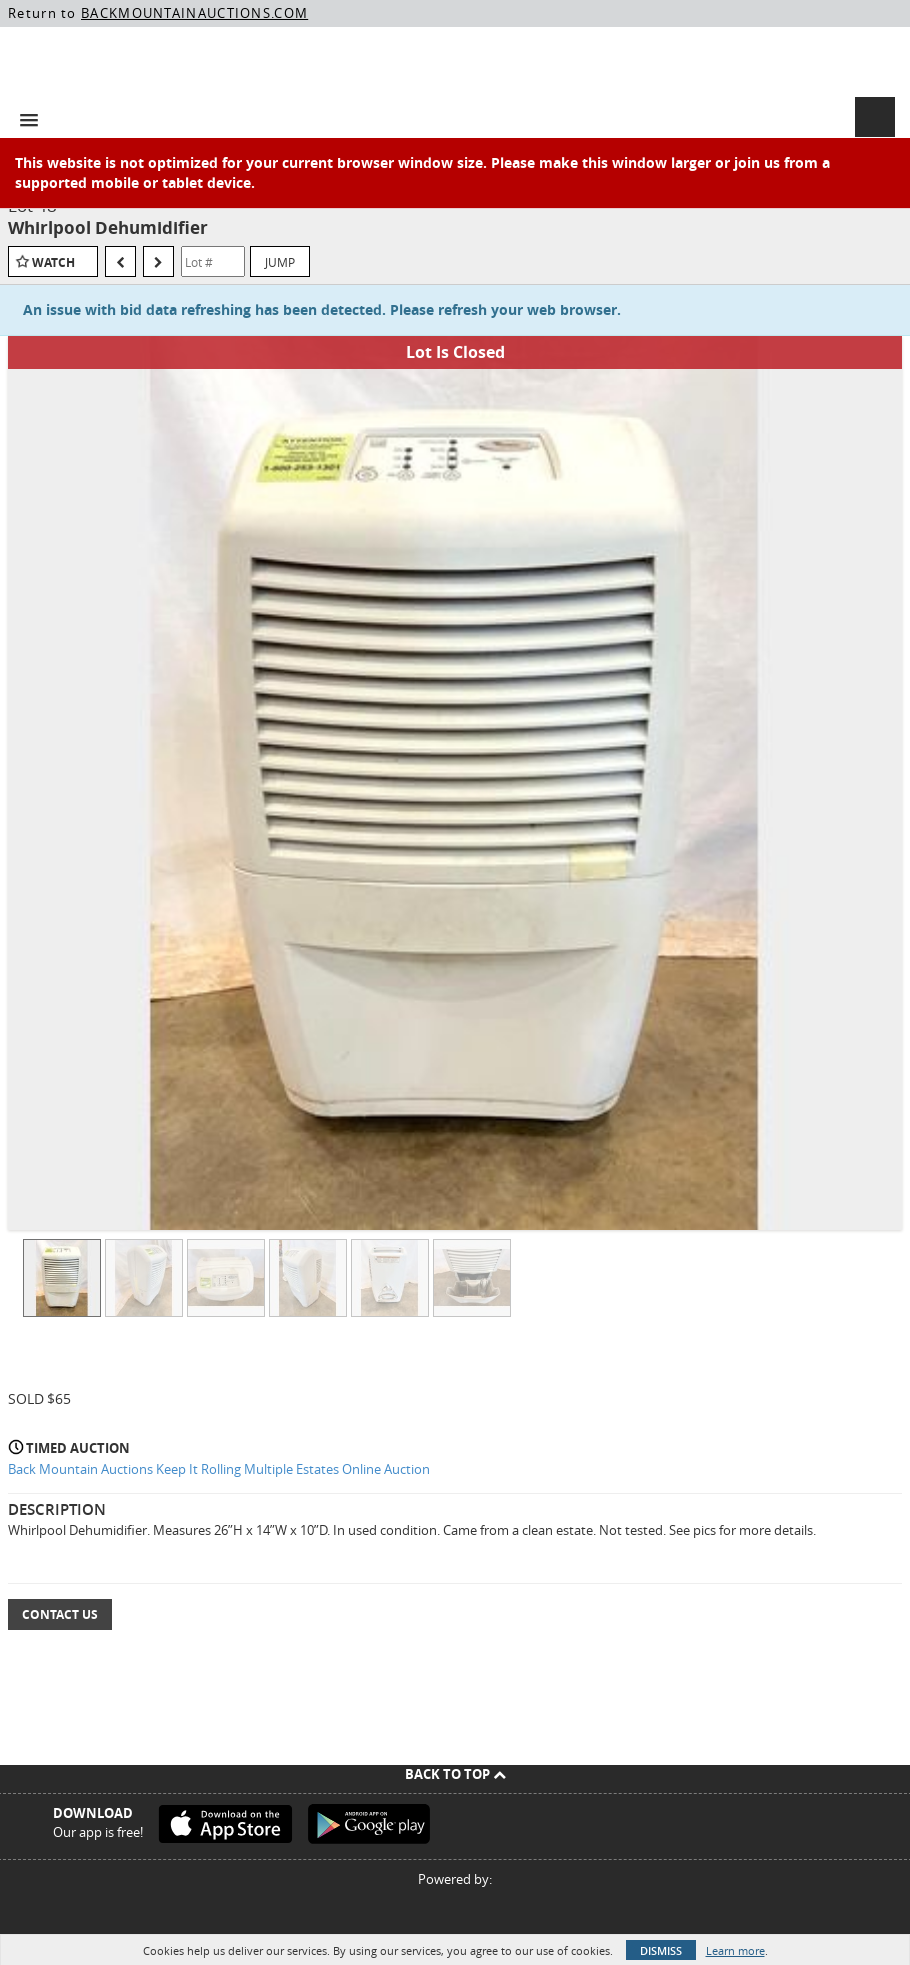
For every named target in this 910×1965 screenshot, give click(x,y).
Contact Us (60, 1614)
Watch (53, 262)
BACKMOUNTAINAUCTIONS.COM (194, 13)
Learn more (735, 1950)
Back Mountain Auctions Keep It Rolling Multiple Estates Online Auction (219, 1469)
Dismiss (661, 1950)
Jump (280, 262)
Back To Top (455, 1774)
